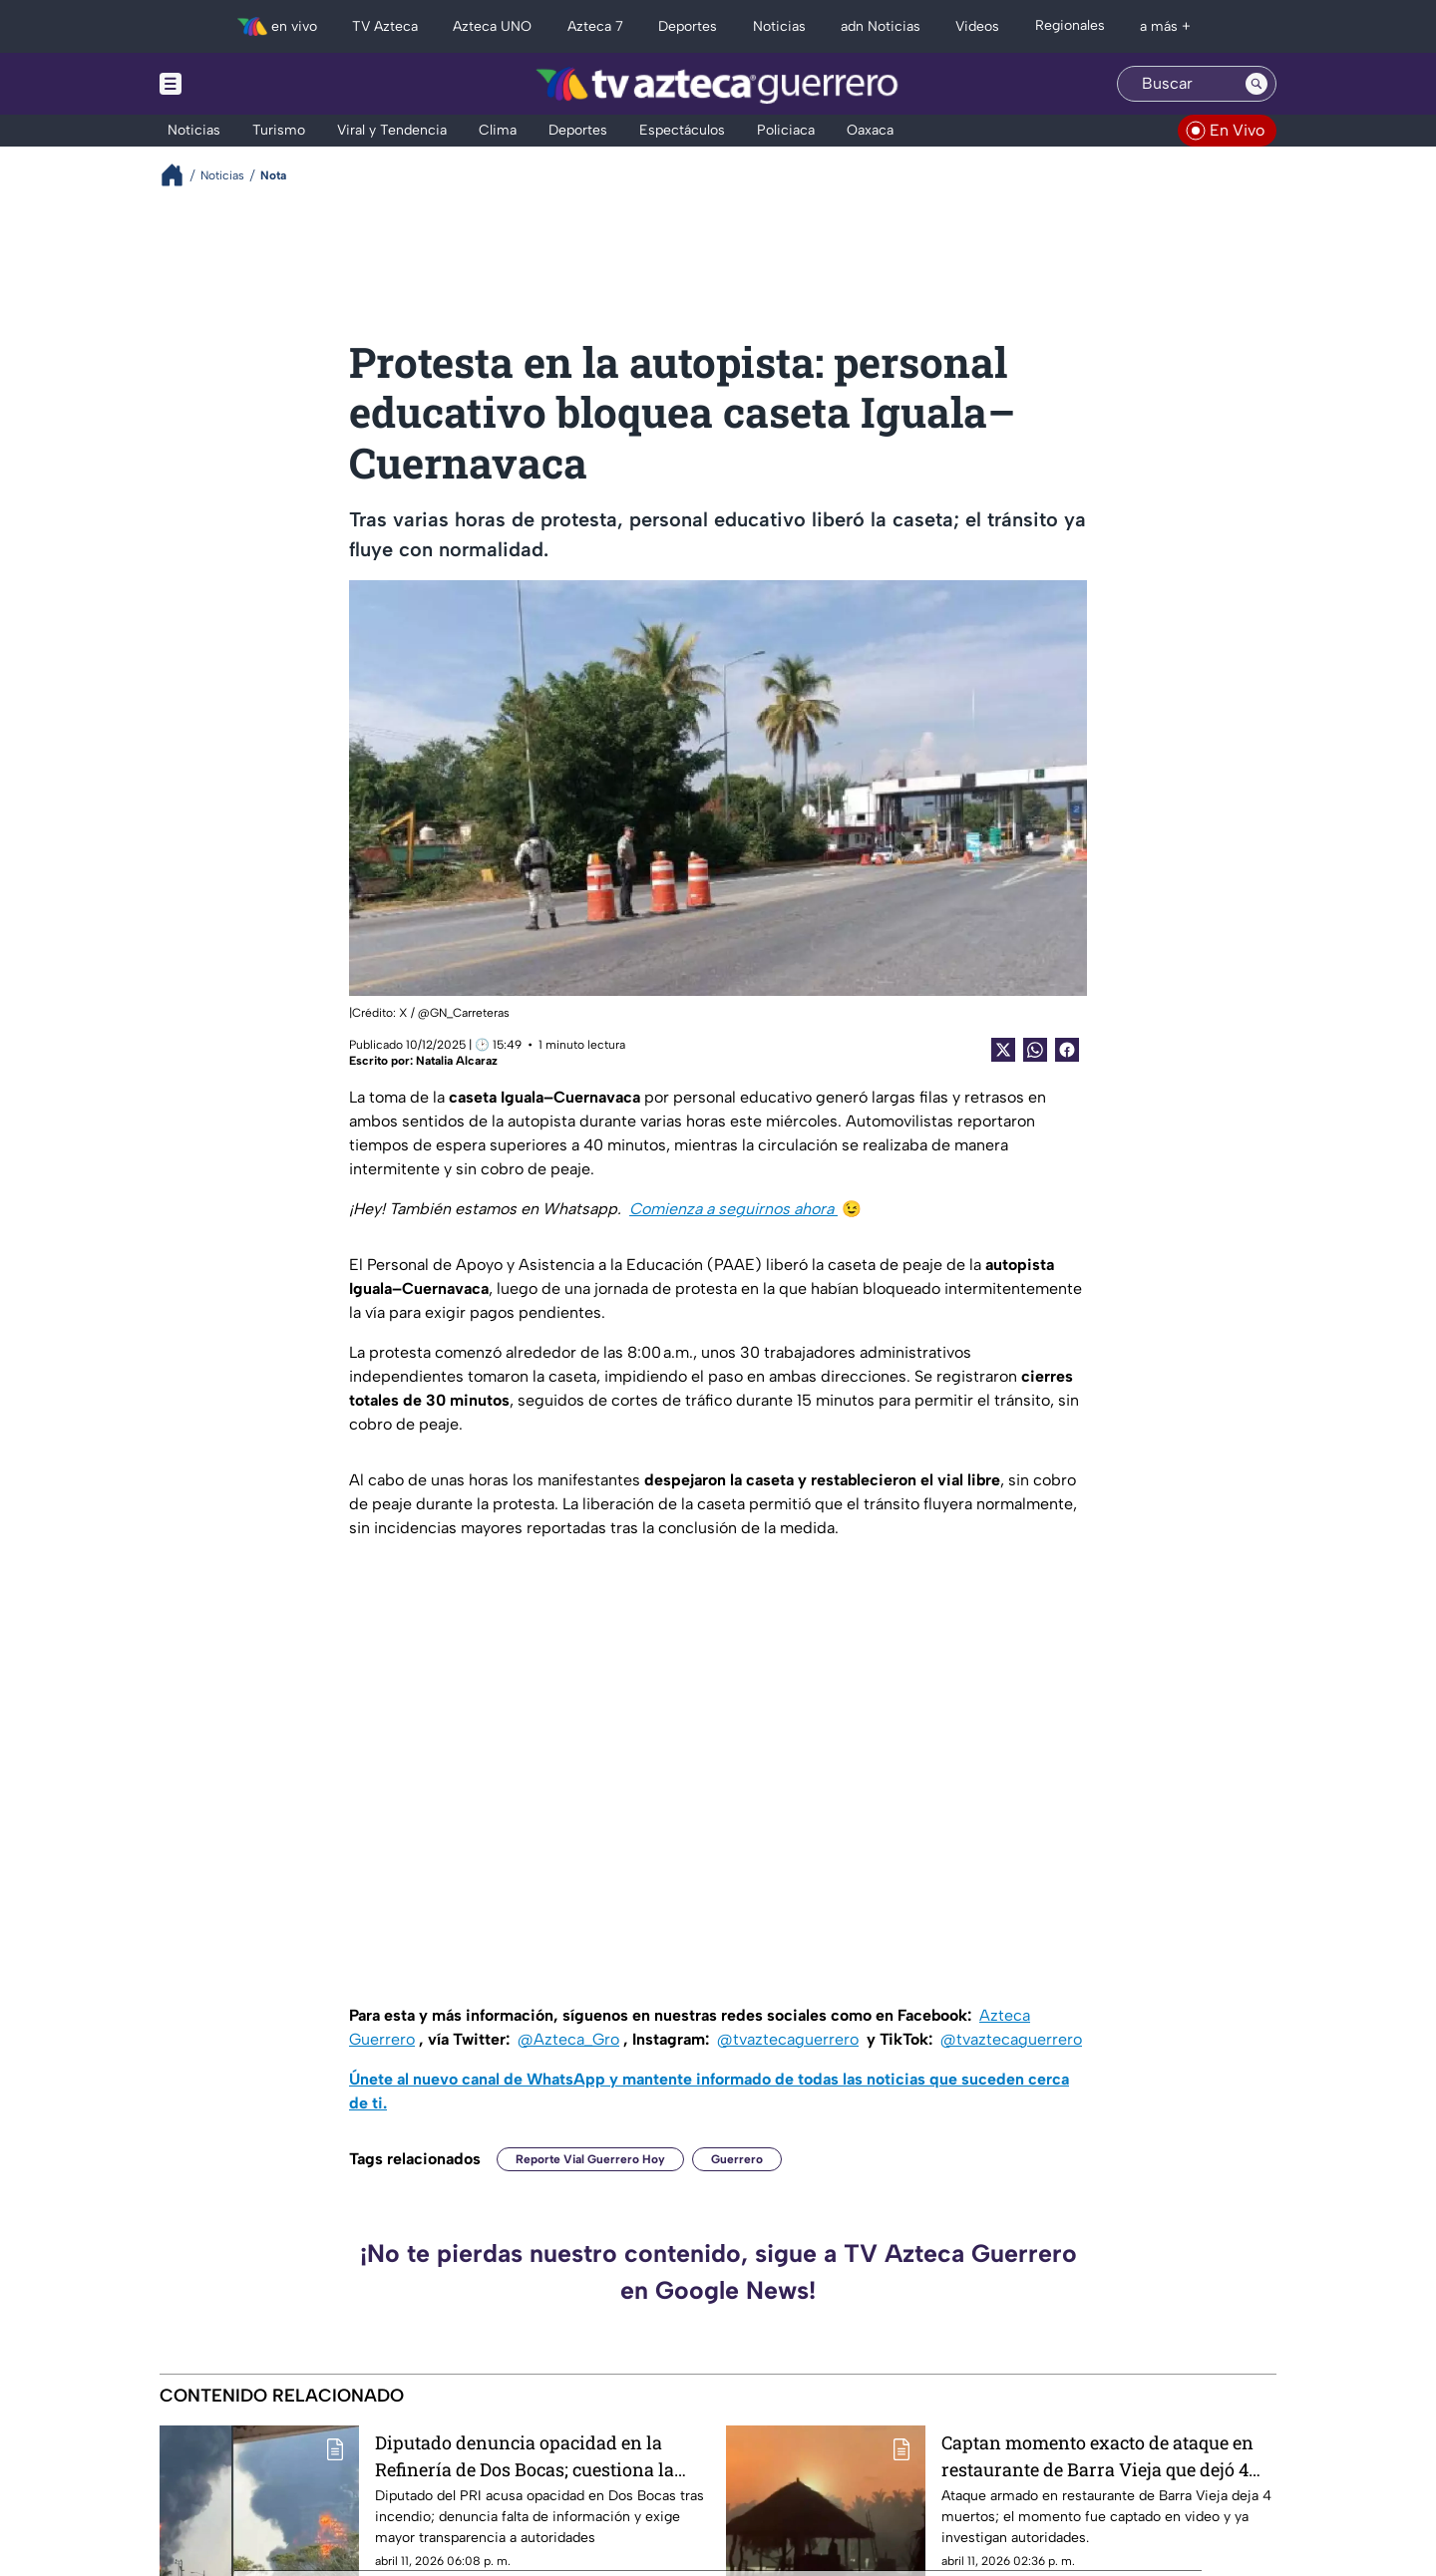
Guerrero (737, 2159)
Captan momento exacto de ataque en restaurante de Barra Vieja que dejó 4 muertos (1097, 2455)
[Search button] (1256, 84)
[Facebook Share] (1067, 1050)
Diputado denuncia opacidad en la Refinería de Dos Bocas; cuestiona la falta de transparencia (524, 2455)
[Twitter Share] (1003, 1050)
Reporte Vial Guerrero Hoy (590, 2159)
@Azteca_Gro (568, 2039)
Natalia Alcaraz (457, 1061)
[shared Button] (1035, 1050)
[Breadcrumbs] (180, 174)
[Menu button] (239, 84)
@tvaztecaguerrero (788, 2039)
